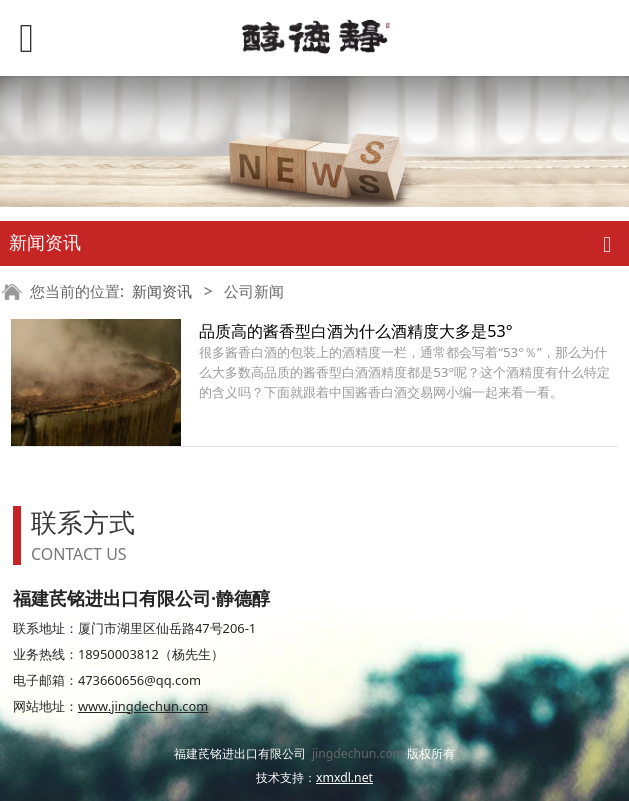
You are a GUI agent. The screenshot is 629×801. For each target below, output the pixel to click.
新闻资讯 (162, 291)
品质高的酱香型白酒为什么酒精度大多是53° (355, 331)
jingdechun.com (358, 753)
